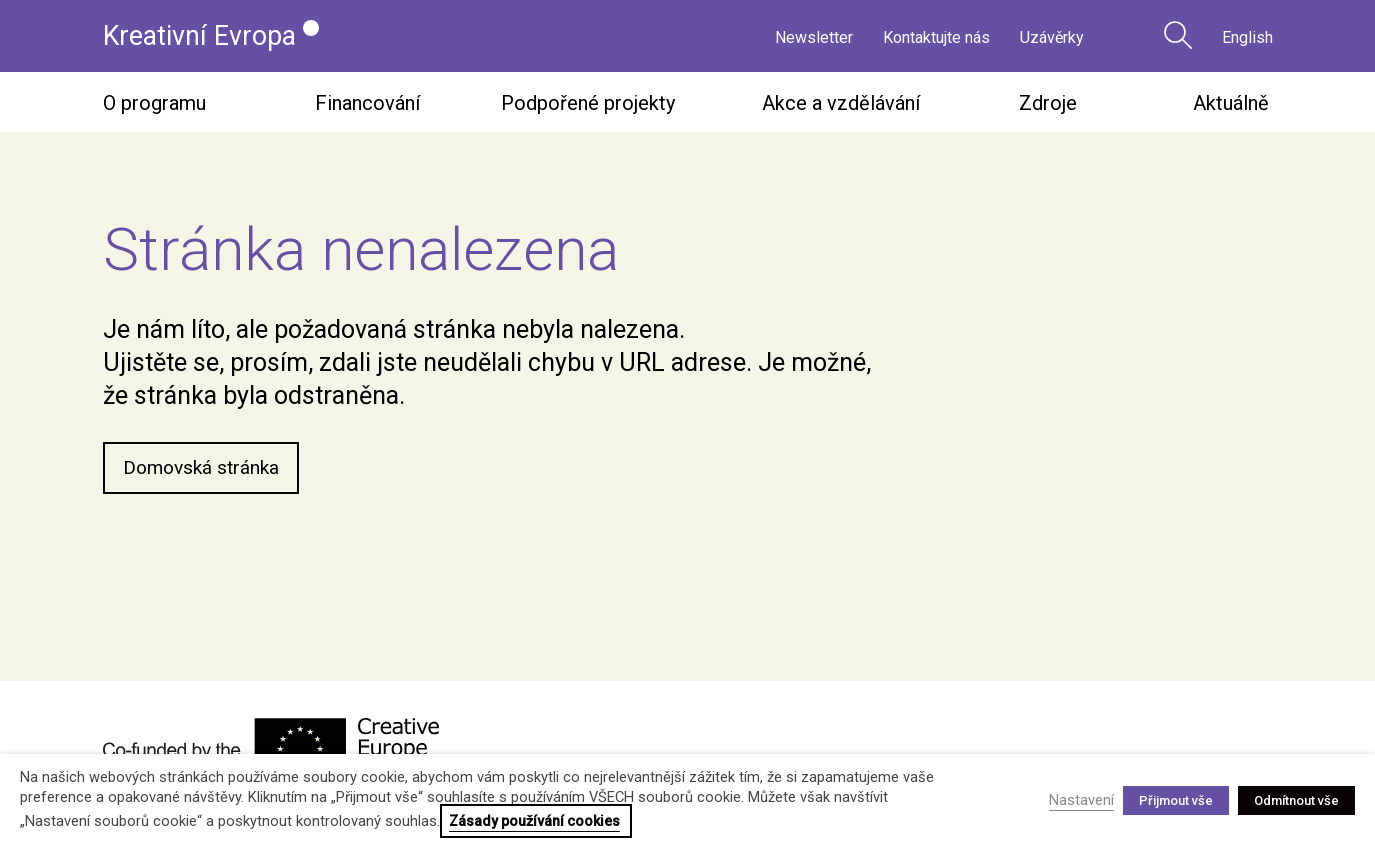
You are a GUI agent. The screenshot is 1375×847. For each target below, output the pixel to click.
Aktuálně (1231, 106)
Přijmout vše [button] (1176, 800)
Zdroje (1048, 106)
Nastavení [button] (1081, 800)
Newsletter (814, 37)
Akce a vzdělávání (841, 106)
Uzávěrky (1052, 37)
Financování (367, 106)
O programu (154, 106)
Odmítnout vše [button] (1296, 800)
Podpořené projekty (588, 106)
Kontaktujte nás (936, 37)
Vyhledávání (1178, 35)
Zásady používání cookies (534, 821)
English (1247, 37)
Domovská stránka (204, 472)
